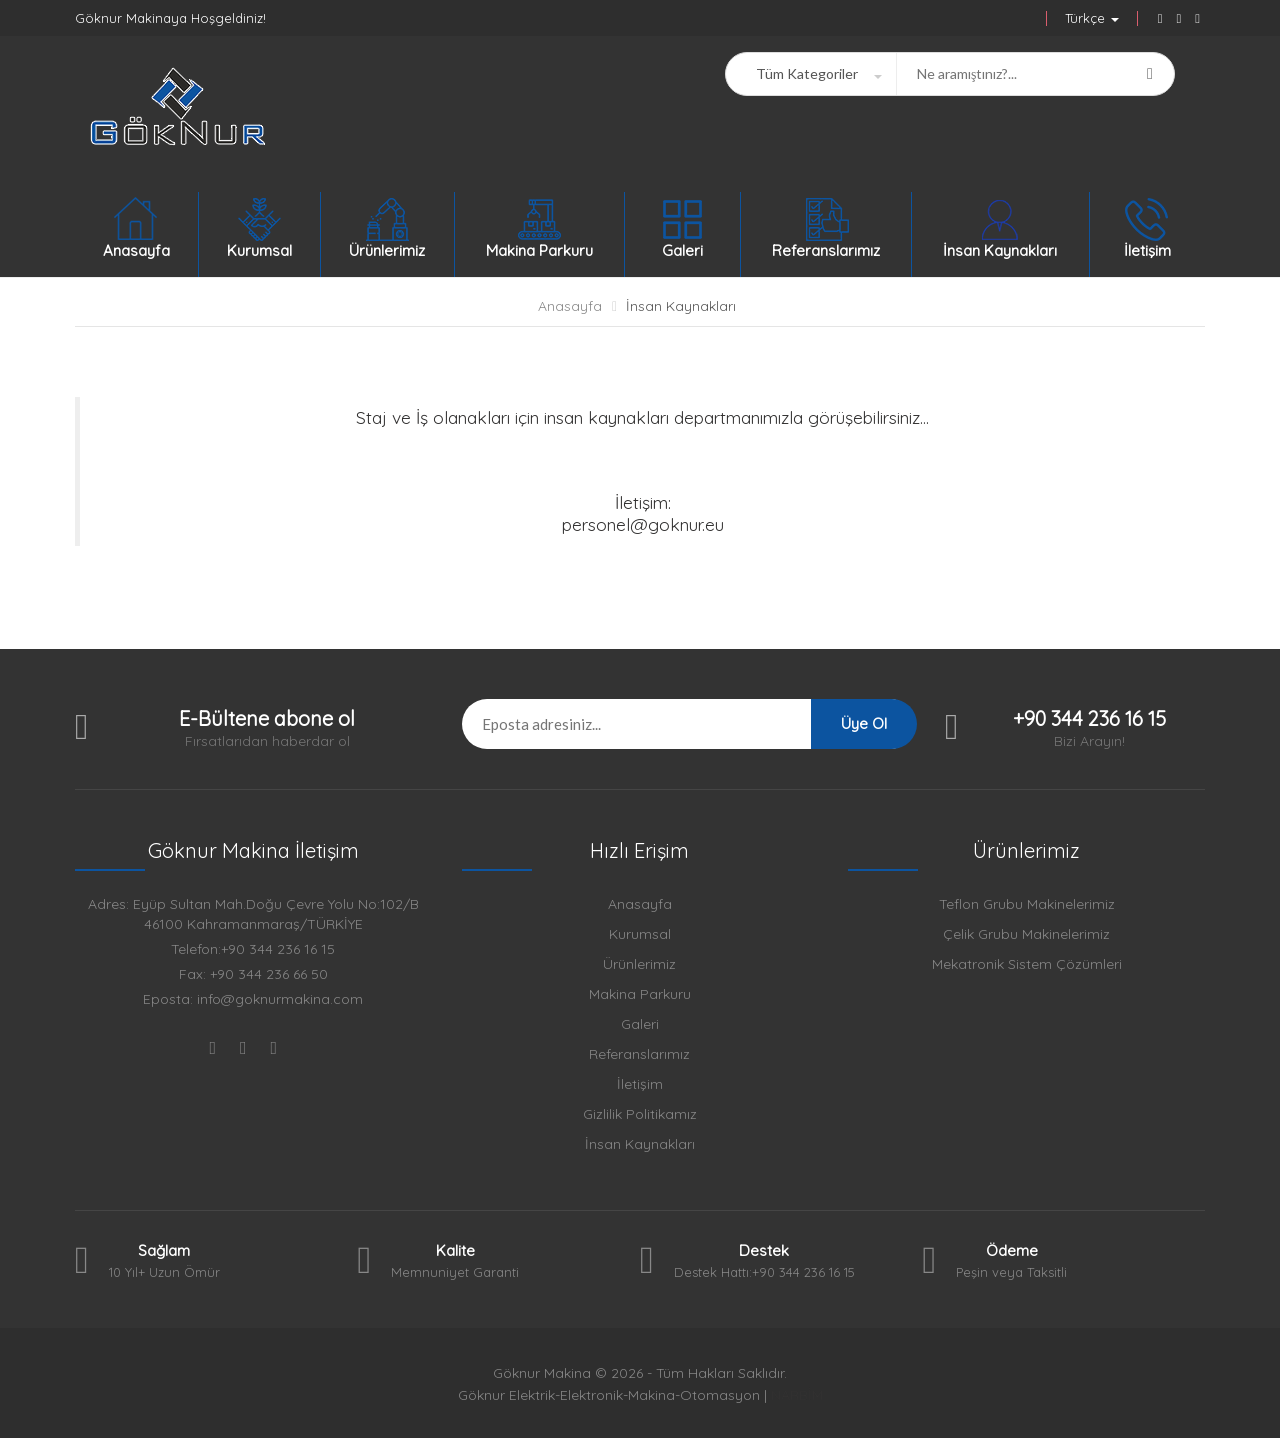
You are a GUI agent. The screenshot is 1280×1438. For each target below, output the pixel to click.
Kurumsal (640, 934)
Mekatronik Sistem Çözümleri (1027, 964)
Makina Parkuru (640, 994)
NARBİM (797, 1395)
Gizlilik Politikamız (640, 1114)
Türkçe (1092, 18)
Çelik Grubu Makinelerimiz (1026, 934)
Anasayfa (570, 306)
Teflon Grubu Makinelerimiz (1027, 904)
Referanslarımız (639, 1054)
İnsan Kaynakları (681, 306)
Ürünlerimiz (639, 964)
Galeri (640, 1024)
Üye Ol (864, 723)
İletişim (640, 1084)
